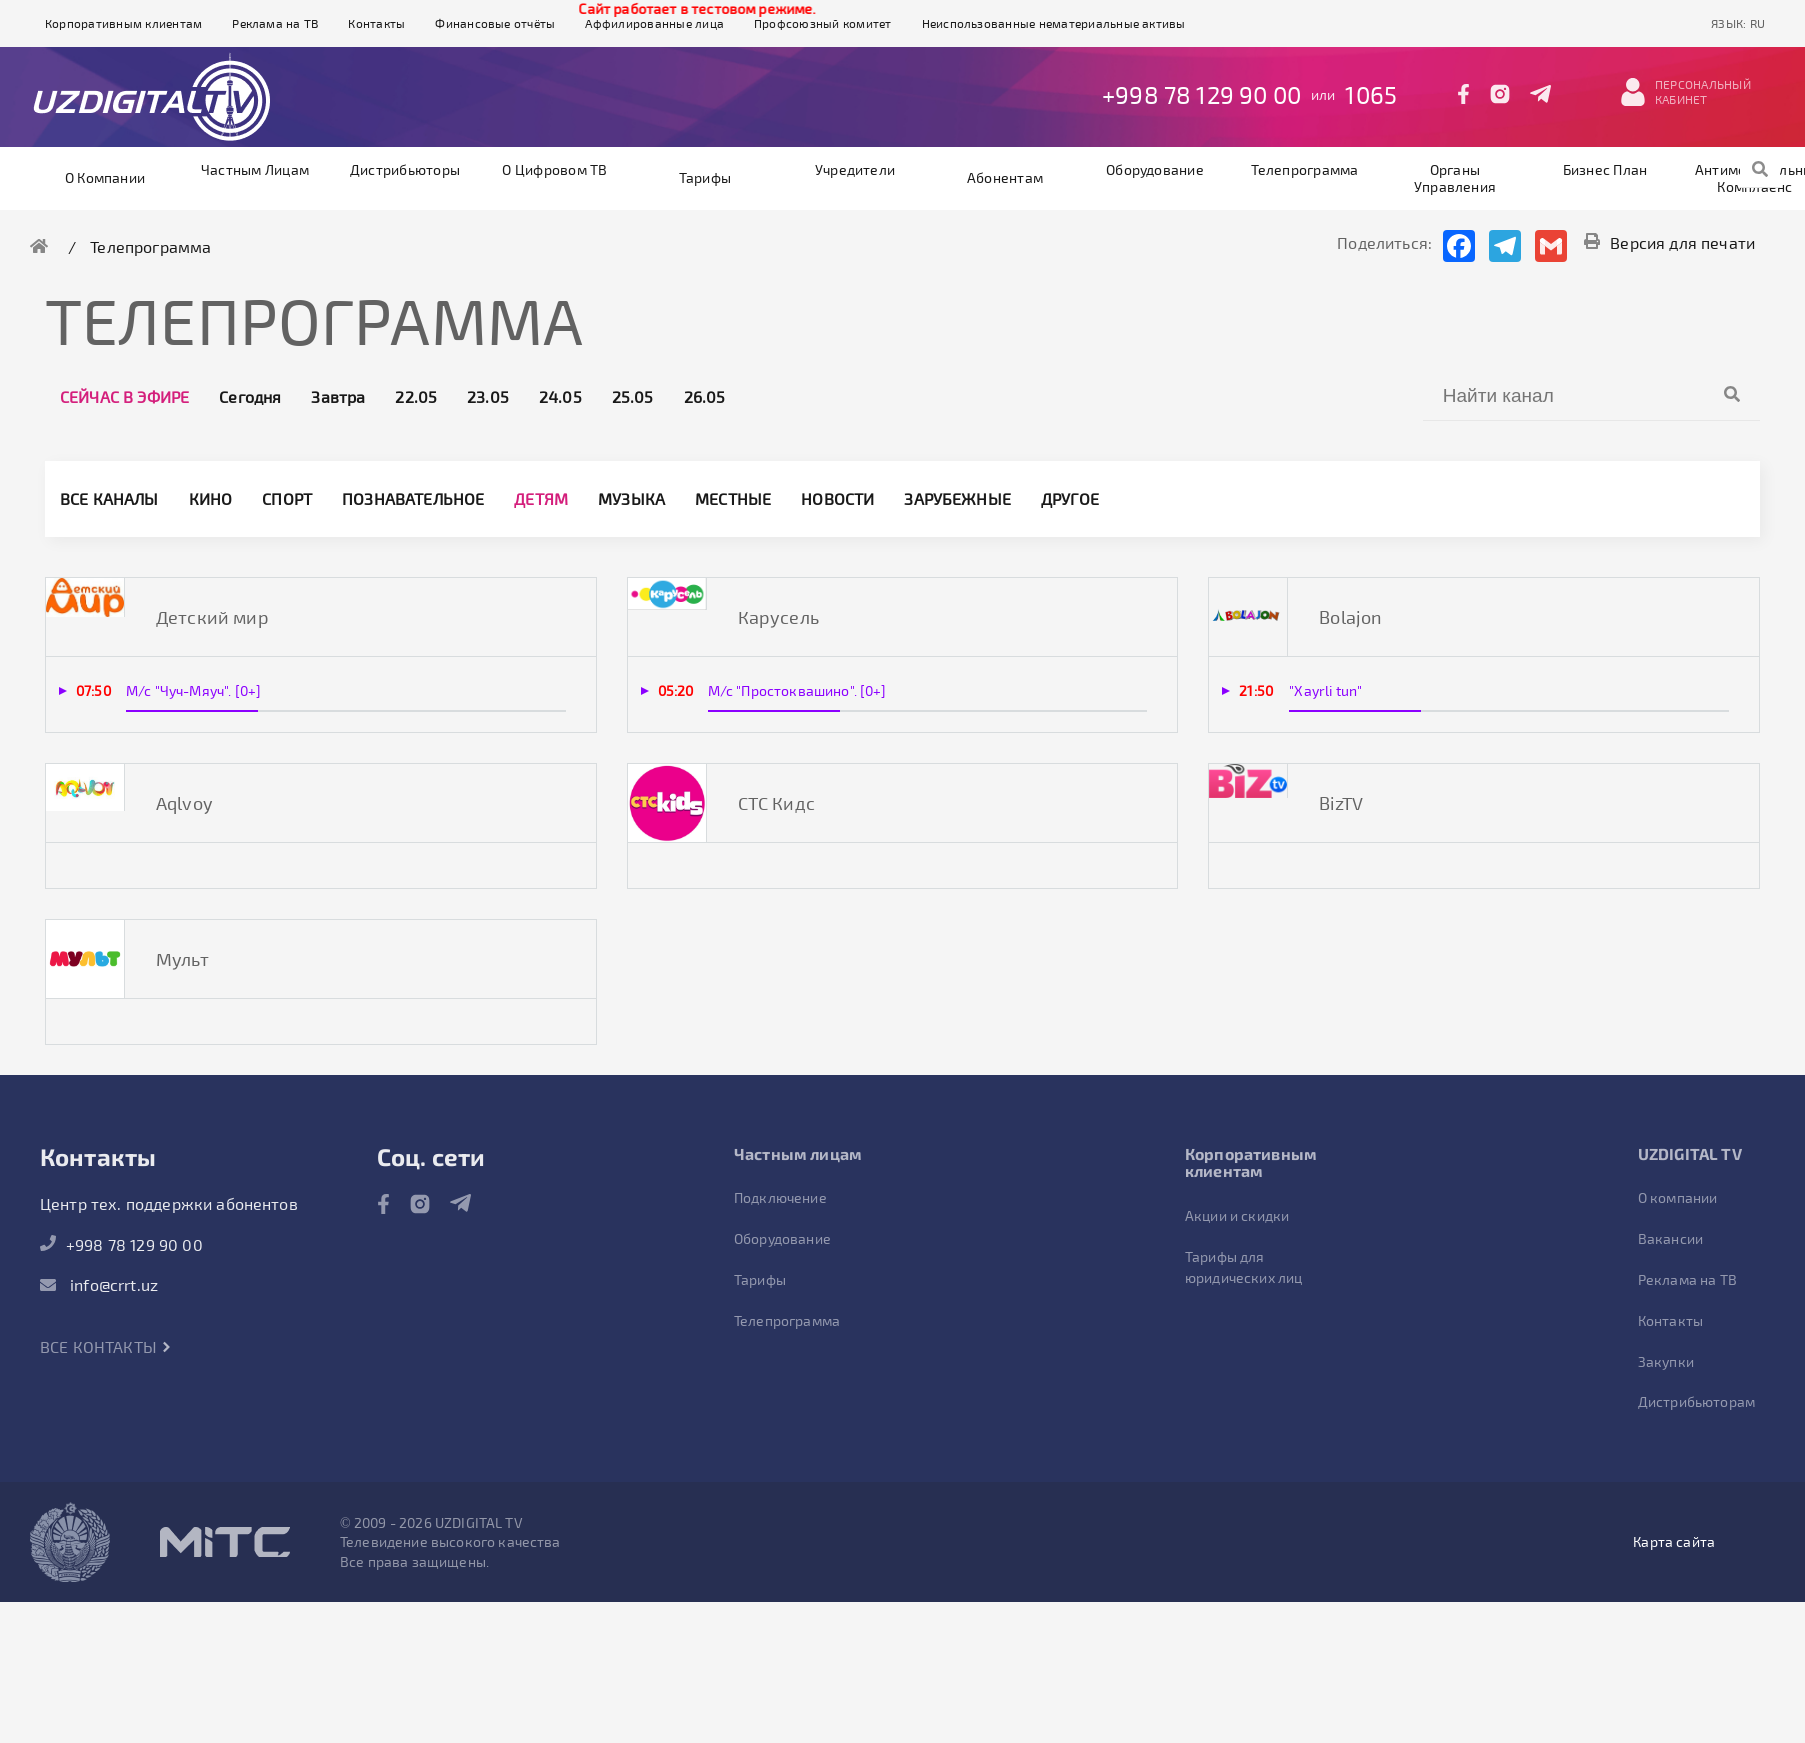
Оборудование (1155, 169)
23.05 (488, 396)
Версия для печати (1669, 242)
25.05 (633, 396)
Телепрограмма (1304, 169)
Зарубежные (957, 498)
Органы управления (1455, 178)
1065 (1371, 94)
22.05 (416, 396)
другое (1070, 498)
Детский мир (212, 617)
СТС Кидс (776, 803)
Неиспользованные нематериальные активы (1054, 23)
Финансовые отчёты (495, 23)
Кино (211, 498)
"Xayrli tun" (1325, 690)
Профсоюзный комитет (823, 23)
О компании (105, 177)
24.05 (560, 396)
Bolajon (1350, 617)
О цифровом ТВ (554, 169)
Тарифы (705, 177)
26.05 (705, 396)
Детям (541, 498)
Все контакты (106, 1346)
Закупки (1666, 1361)
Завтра (338, 396)
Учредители (855, 169)
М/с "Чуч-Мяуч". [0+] (193, 690)
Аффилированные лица (654, 23)
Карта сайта (1674, 1541)
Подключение (780, 1197)
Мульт (182, 959)
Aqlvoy (184, 803)
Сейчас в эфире (124, 396)
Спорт (287, 498)
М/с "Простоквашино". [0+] (797, 690)
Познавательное (413, 498)
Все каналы (109, 498)
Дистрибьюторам (1696, 1401)
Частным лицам (255, 169)
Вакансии (1670, 1238)
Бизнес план (1605, 169)
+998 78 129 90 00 (1201, 94)
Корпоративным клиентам (123, 23)
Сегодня (250, 396)
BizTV (1341, 803)
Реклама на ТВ (275, 23)
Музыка (631, 498)
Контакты (376, 23)
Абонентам (1005, 177)
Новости (837, 498)
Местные (733, 498)
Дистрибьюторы (405, 169)
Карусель (778, 617)
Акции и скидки (1237, 1215)
